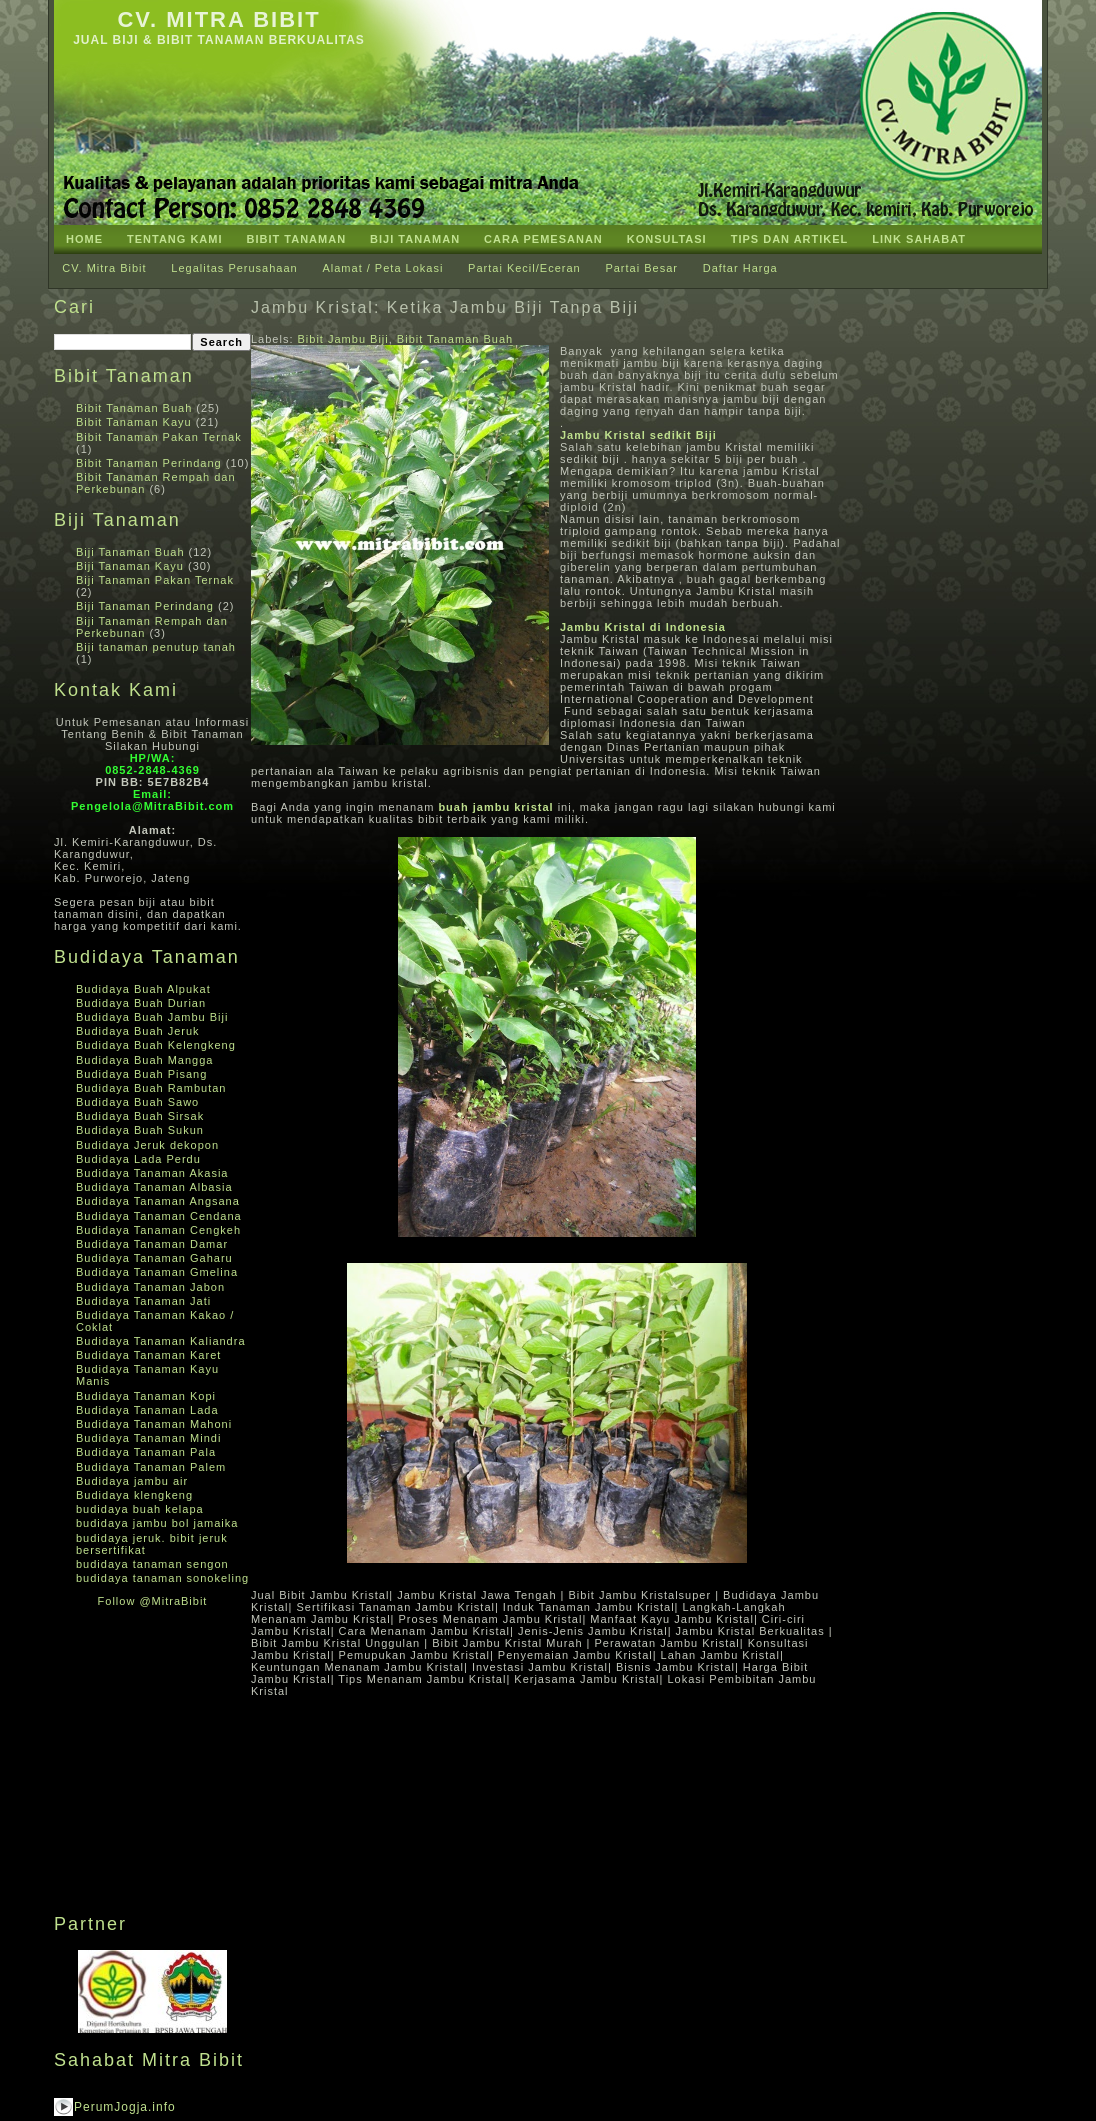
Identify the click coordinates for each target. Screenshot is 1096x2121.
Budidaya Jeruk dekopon (147, 1145)
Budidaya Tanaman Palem (151, 1467)
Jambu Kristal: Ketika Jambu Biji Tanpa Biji (445, 307)
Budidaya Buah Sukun (140, 1130)
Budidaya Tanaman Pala (146, 1452)
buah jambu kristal (495, 807)
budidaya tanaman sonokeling (162, 1578)
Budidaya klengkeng (134, 1495)
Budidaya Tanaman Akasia (152, 1173)
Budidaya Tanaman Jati (143, 1301)
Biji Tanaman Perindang (145, 606)
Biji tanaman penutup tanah (156, 647)
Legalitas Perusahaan (234, 268)
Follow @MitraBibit (153, 1601)
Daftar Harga (740, 268)
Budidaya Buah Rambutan (151, 1088)
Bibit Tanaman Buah (134, 408)
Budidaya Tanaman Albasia (154, 1187)
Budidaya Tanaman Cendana (159, 1216)
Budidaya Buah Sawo (137, 1102)
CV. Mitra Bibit (218, 19)
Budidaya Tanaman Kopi (146, 1396)
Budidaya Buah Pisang (141, 1074)
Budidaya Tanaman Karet (148, 1355)
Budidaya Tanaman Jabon (150, 1287)
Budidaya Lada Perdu (138, 1159)
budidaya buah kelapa (140, 1509)
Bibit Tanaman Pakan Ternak (159, 437)
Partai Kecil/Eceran (524, 268)
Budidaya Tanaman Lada (147, 1410)
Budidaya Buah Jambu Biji (152, 1017)
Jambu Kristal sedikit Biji (638, 435)
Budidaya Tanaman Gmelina (157, 1272)
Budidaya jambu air (132, 1481)
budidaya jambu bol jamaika (157, 1523)
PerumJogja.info (125, 2107)
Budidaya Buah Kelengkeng (156, 1045)
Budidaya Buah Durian (141, 1003)
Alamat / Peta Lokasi (382, 268)
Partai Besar (641, 268)
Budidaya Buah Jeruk (138, 1031)
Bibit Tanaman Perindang (149, 463)
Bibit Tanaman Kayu (134, 422)
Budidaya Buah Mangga (144, 1060)
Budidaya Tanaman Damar (152, 1244)
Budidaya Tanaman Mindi (148, 1438)
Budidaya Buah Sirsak (140, 1116)
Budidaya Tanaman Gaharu (154, 1258)
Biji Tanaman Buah (130, 552)
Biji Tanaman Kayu (130, 566)
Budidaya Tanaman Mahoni (154, 1424)
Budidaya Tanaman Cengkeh (158, 1230)
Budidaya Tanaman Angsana (158, 1201)
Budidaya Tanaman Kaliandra (161, 1341)
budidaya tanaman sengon (152, 1564)
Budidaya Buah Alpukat (143, 989)
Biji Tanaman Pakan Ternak (155, 580)
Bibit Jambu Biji (343, 339)
